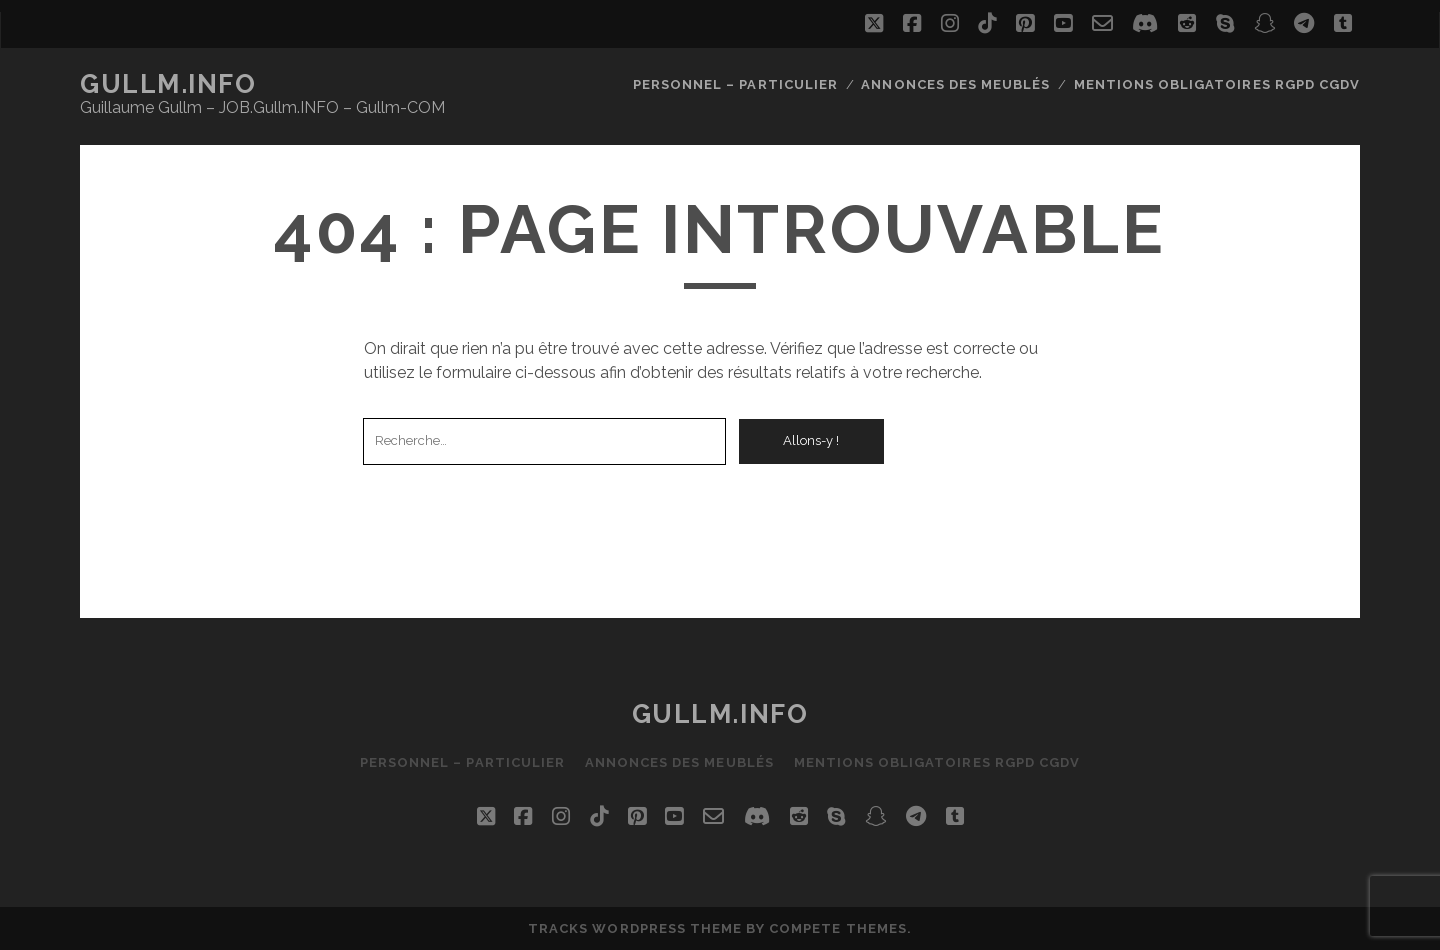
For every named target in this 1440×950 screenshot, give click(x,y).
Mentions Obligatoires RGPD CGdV (1217, 84)
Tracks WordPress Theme (635, 928)
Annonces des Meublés (955, 84)
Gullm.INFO (168, 84)
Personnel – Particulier (735, 84)
